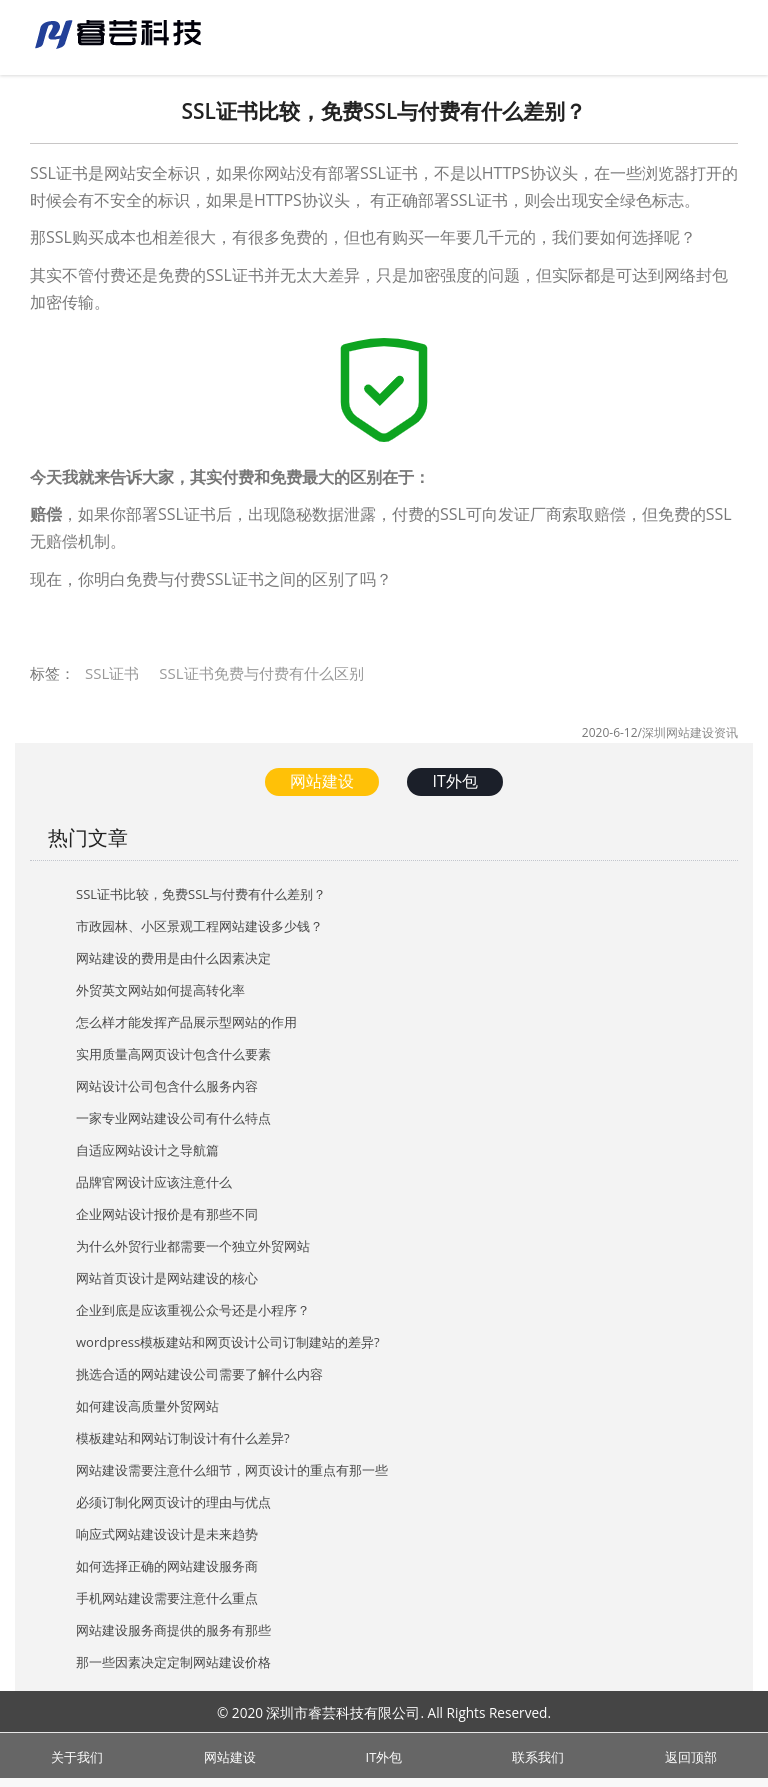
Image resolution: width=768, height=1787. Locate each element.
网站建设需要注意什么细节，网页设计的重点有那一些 (232, 1470)
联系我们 (538, 1754)
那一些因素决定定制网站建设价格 (173, 1662)
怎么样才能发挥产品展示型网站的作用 (186, 1022)
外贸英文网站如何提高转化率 (160, 990)
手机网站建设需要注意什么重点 (167, 1598)
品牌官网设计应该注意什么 (154, 1182)
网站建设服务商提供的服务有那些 (173, 1630)
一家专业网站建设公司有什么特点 (173, 1118)
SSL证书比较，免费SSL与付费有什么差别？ (201, 894)
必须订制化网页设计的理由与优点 (173, 1502)
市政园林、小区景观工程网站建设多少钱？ (199, 926)
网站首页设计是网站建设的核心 (167, 1278)
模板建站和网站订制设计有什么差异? (183, 1438)
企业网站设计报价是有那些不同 (167, 1214)
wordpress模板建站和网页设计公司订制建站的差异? (228, 1342)
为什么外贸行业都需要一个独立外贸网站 (193, 1246)
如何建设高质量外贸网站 (147, 1406)
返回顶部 (691, 1754)
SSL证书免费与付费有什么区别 (261, 673)
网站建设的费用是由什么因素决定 (173, 958)
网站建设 (322, 781)
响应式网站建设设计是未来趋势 (167, 1534)
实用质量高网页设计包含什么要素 (173, 1054)
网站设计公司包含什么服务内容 (167, 1086)
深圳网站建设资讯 (690, 732)
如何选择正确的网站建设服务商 (167, 1566)
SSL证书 (112, 673)
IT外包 (454, 781)
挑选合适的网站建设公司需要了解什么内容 (199, 1374)
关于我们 (77, 1754)
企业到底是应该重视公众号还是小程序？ (193, 1310)
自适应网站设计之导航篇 (147, 1150)
